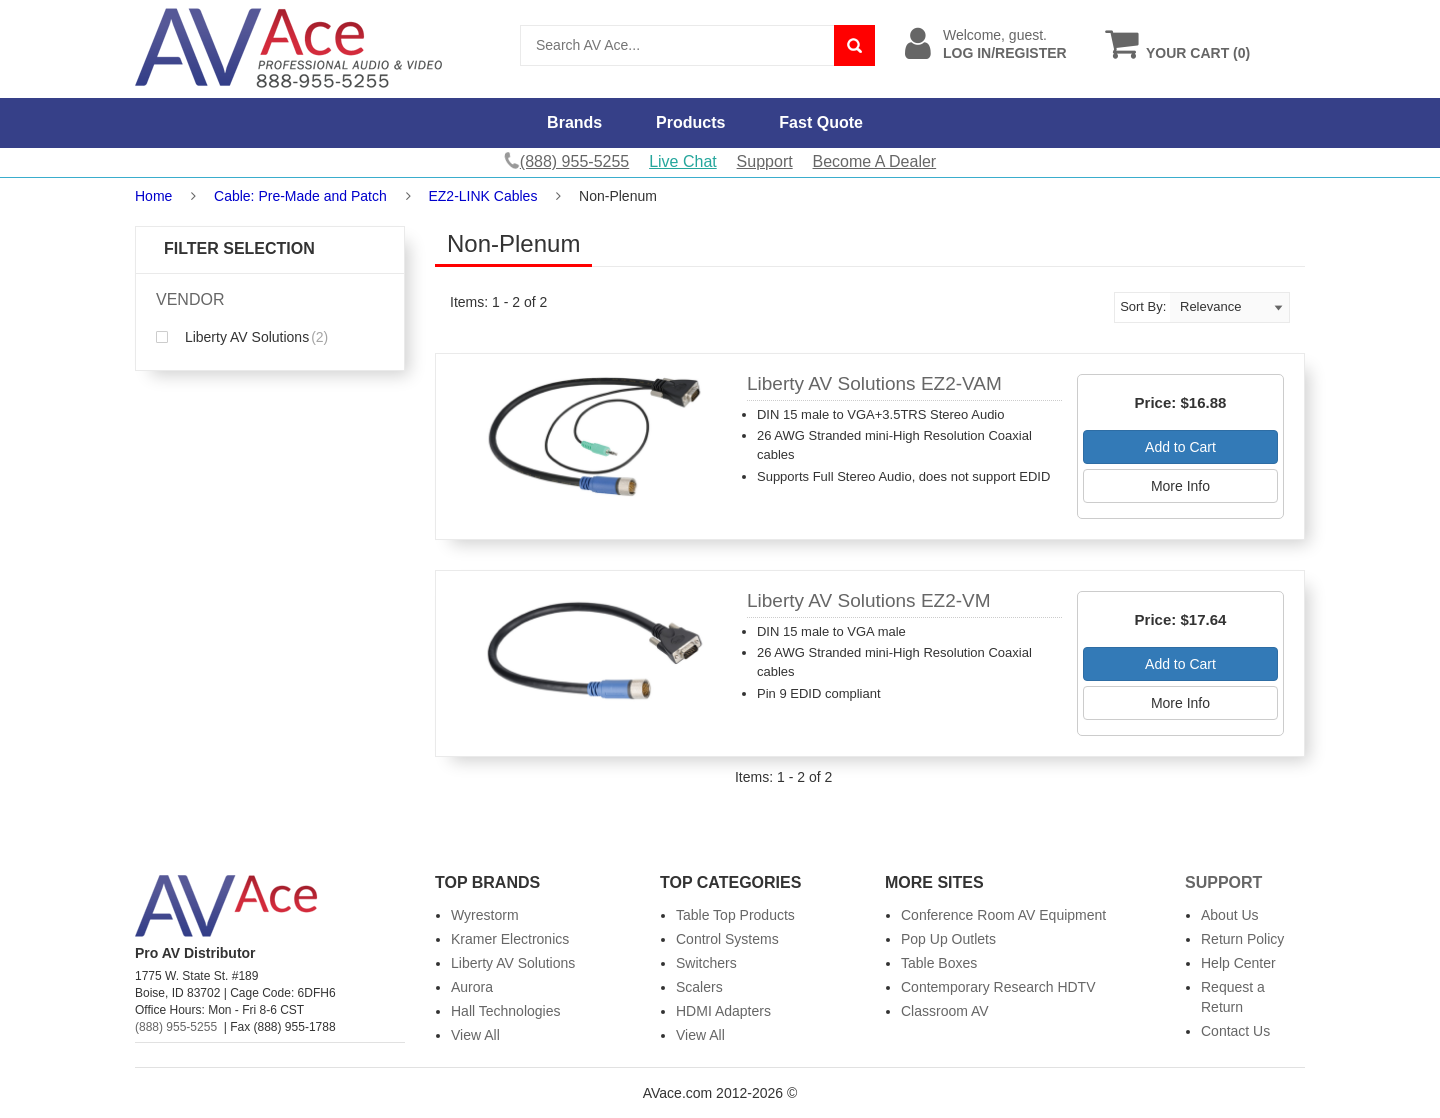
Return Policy (1242, 939)
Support (765, 161)
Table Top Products (735, 915)
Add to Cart (1180, 447)
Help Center (1238, 963)
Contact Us (1235, 1031)
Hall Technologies (505, 1011)
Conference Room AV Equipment (1003, 915)
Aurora (472, 987)
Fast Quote (821, 122)
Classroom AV (945, 1011)
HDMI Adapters (723, 1011)
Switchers (706, 963)
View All (475, 1035)
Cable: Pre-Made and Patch (300, 196)
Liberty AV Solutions (242, 337)
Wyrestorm (485, 915)
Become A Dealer (875, 161)
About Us (1230, 915)
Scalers (699, 987)
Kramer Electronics (510, 939)
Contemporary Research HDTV (998, 987)
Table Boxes (939, 963)
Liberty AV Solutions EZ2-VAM (874, 383)
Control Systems (727, 939)
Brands (574, 122)
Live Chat (683, 161)
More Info (1180, 486)
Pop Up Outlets (948, 939)
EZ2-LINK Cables (482, 196)
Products (690, 122)
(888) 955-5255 (176, 1027)
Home (153, 196)
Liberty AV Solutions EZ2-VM (869, 600)
